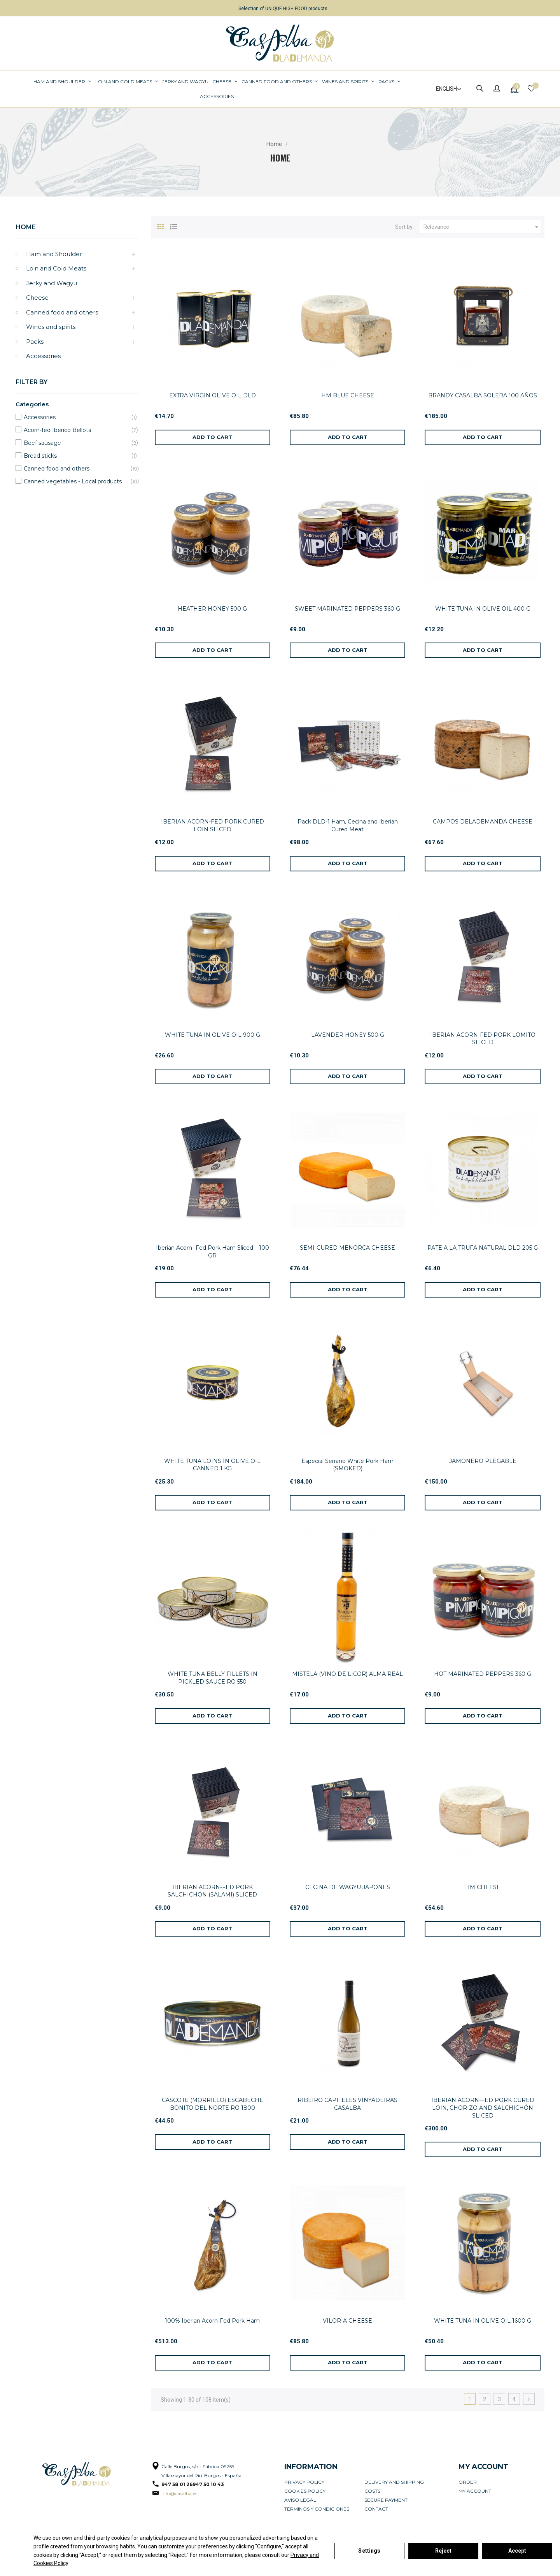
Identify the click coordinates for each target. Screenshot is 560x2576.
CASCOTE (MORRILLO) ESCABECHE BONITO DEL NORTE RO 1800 (212, 2104)
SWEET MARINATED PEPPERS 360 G (347, 608)
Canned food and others (62, 312)
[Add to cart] (212, 437)
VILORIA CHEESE (347, 2320)
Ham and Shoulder (54, 254)
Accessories (43, 356)
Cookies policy (305, 2491)
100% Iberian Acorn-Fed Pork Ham (212, 2320)
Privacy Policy (304, 2482)
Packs (35, 341)
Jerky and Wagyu (51, 283)
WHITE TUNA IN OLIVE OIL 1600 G (482, 2320)
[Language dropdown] (445, 89)
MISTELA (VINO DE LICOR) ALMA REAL (347, 1673)
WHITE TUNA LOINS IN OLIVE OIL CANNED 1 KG (212, 1464)
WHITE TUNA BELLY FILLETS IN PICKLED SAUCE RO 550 (212, 1677)
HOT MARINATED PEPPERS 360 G (482, 1673)
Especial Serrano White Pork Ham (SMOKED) (347, 1464)
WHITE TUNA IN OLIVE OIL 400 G (482, 608)
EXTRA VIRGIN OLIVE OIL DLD (212, 395)
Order (467, 2482)
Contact (376, 2509)
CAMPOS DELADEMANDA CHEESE (482, 821)
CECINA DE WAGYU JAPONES (347, 1887)
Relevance (482, 227)
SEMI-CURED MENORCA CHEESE (347, 1247)
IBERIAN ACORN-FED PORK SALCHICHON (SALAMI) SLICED (212, 1891)
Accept (517, 2551)
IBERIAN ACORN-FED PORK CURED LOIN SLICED (212, 825)
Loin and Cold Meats (56, 268)
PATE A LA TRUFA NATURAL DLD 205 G (482, 1247)
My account (474, 2491)
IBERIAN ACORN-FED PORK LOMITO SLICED (483, 1038)
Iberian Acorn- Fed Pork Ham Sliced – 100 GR (212, 1251)
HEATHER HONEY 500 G (212, 608)
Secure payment (386, 2500)
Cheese (37, 297)
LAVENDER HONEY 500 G (347, 1034)
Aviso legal (300, 2500)
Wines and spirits (50, 326)
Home (26, 227)
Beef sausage (76, 443)
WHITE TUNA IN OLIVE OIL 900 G (212, 1034)
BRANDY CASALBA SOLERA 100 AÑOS (482, 395)
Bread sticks (76, 456)
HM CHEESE (482, 1887)
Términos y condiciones (316, 2509)
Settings (369, 2551)
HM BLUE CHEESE (347, 395)
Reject (443, 2551)
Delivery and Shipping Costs (394, 2486)
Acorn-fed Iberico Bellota (76, 430)
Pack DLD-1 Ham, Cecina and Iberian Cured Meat (348, 825)
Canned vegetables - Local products (76, 481)
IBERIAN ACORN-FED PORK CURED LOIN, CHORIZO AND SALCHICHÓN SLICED (482, 2108)
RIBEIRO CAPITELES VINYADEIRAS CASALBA (347, 2104)
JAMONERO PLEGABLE (482, 1460)
